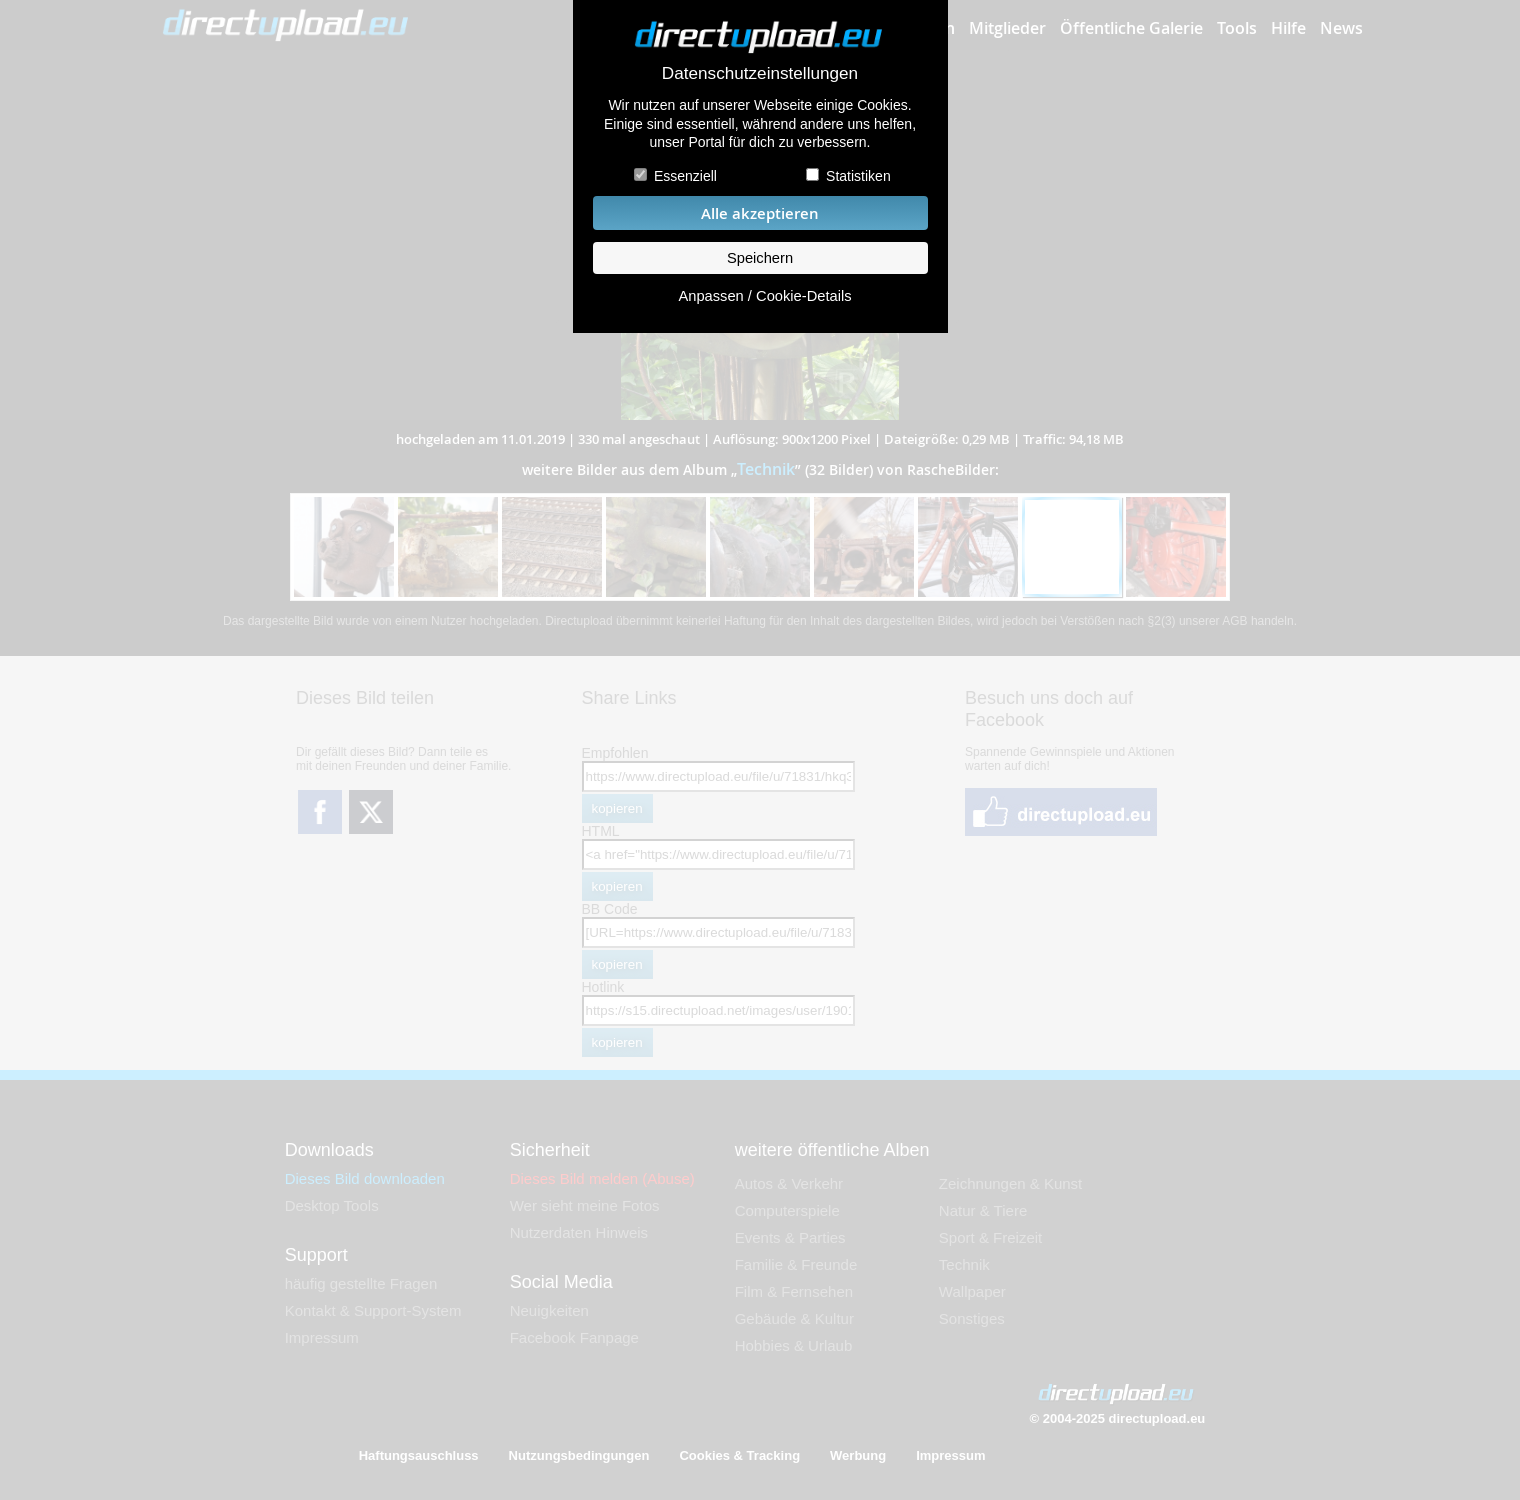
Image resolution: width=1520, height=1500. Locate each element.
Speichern (760, 258)
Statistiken (858, 176)
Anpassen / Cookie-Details (764, 296)
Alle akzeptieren (760, 213)
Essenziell (685, 176)
